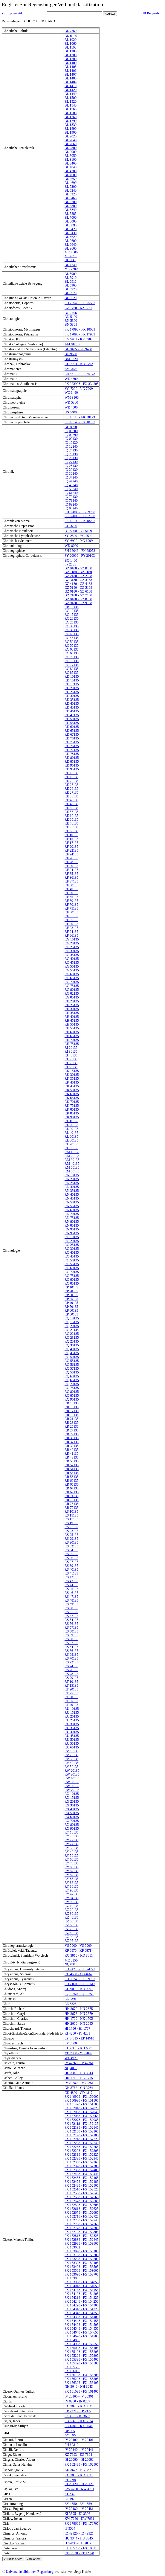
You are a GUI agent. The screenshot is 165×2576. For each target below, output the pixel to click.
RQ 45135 (71, 1353)
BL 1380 (70, 59)
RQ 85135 (71, 1395)
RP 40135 (71, 1303)
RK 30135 (71, 1074)
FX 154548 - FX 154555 (81, 2328)
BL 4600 (70, 175)
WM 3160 (71, 397)
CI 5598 (70, 2480)
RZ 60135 (71, 1925)
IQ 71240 (71, 500)
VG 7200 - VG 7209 (78, 388)
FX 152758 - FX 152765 (81, 2224)
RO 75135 (71, 1275)
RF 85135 (71, 920)
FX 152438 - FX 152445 (81, 2174)
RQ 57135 (71, 1368)
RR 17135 (71, 1411)
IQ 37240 (71, 477)
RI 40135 (70, 1055)
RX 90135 (71, 1828)
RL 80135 (71, 1140)
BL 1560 (70, 109)
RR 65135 (71, 1484)
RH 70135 (71, 1040)
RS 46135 (71, 1592)
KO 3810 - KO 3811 (78, 1955)
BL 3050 (70, 155)
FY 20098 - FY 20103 (79, 555)
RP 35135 (71, 1299)
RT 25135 (71, 1693)
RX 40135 (71, 1809)
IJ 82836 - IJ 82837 (77, 2543)
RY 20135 (71, 1836)
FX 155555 (72, 2367)
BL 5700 (70, 202)
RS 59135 (71, 1635)
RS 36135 (71, 1558)
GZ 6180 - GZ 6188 (78, 591)
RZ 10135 (71, 1906)
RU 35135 (71, 1728)
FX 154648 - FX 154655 (81, 2332)
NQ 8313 (70, 1964)
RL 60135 (71, 1136)
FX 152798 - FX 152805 (81, 2232)
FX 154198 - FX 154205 (81, 2294)
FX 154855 (72, 2340)
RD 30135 (71, 696)
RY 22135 (71, 1840)
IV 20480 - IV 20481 (78, 2508)
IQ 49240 (71, 485)
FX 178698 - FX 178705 (81, 2523)
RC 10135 (71, 611)
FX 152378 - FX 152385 (81, 2166)
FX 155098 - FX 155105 (81, 2348)
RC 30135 (71, 626)
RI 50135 (70, 1059)
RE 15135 (71, 777)
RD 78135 (71, 754)
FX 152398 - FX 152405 (81, 2170)
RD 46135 (71, 711)
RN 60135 (71, 1210)
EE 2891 (70, 1999)
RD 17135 (71, 684)
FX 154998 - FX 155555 (81, 2344)
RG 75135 (71, 986)
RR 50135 (71, 1461)
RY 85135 (71, 1879)
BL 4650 (70, 179)
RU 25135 (71, 1720)
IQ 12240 (71, 446)
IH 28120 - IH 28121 (78, 2484)
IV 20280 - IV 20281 (78, 2083)
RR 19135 (71, 1415)
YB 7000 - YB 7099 (78, 2053)
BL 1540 (70, 105)
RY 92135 (71, 1894)
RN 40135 (71, 1194)
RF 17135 (71, 842)
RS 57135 (71, 1627)
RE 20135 (71, 781)
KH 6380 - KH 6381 (78, 2048)
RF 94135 (71, 931)
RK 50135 (71, 1090)
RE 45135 (71, 804)
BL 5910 (70, 277)
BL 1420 (70, 90)
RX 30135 (71, 1805)
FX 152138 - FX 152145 (81, 2127)
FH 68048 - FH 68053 (79, 550)
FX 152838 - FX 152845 (81, 2239)
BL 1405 (70, 67)
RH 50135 (71, 1024)
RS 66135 (71, 1650)
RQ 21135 (71, 1330)
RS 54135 (71, 1620)
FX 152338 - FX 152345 (81, 2158)
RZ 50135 (71, 1921)
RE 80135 (71, 831)
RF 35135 (71, 873)
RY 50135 (71, 1855)
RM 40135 (71, 1163)
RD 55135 (71, 723)
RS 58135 (71, 1631)
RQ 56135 (71, 1364)
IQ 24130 (71, 450)
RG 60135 (71, 974)
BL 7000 (70, 217)
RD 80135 (71, 757)
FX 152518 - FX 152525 (81, 2189)
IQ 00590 (71, 435)
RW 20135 (71, 1770)
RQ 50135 (71, 1357)
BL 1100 (70, 47)
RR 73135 (71, 1500)
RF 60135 (71, 900)
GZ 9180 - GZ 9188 (78, 603)
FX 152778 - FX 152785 (81, 2228)
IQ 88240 (71, 508)
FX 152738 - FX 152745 (81, 2220)
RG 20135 (71, 943)
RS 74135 (71, 1666)
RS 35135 (71, 1554)
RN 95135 (71, 1233)
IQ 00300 (71, 431)
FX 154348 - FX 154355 (81, 2313)
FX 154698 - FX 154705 (81, 2336)
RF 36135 (71, 877)
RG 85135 (71, 997)
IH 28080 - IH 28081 (78, 2459)
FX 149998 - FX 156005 (81, 2096)
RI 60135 (70, 1067)
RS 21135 (71, 1527)
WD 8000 (71, 545)
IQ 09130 (71, 439)
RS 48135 (71, 1600)
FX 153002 (72, 2247)
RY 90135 (71, 1890)
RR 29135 (71, 1434)
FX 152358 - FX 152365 (81, 2162)
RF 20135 (71, 846)
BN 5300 (70, 320)
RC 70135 (71, 657)
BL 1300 (70, 55)
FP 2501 (70, 564)
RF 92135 (71, 928)
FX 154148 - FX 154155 (81, 2290)
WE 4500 (71, 379)
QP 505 (69, 2431)
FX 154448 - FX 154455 (81, 2321)
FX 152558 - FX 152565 (81, 2197)
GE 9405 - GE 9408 (78, 349)
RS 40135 (71, 1569)
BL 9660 (70, 248)
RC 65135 (71, 653)
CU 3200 (70, 526)
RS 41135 (71, 1573)
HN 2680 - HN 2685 (78, 2023)
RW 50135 (71, 1782)
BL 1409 (70, 82)
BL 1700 (70, 113)
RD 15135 (71, 680)
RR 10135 (71, 1403)
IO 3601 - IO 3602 (77, 2416)
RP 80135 (71, 1314)
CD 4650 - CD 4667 (78, 1974)
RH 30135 (71, 1009)
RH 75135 (71, 1044)
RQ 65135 (71, 1380)
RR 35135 (71, 1438)
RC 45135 (71, 638)
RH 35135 (71, 1013)
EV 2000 (70, 2043)
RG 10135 (71, 939)
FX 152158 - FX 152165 (81, 2131)
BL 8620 (70, 237)
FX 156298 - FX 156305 (81, 2379)
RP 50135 (71, 1306)
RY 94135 (71, 1898)
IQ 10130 (71, 442)
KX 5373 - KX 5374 (78, 2421)
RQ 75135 (71, 1388)
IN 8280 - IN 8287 (77, 2401)
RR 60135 (71, 1480)
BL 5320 (70, 194)
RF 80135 (71, 912)
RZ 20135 (71, 1909)
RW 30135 (71, 1774)
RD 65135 (71, 730)
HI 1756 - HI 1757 (77, 2028)
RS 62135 (71, 1643)
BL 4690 (70, 182)
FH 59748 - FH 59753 (79, 1979)
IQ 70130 (71, 496)
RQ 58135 (71, 1372)
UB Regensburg (152, 13)
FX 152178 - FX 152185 (81, 2135)
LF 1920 (70, 2499)
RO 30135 (71, 1248)
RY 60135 (71, 1859)
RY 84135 (71, 1875)
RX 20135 (71, 1801)
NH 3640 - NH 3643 (78, 2386)
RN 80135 (71, 1221)
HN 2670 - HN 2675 (78, 2008)
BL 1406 (70, 70)
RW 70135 (71, 1790)
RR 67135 (71, 1488)
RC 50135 (71, 641)
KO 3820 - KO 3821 (78, 2406)
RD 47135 (71, 715)
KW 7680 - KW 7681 (79, 2518)
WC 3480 (71, 392)
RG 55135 (71, 970)
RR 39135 (71, 1446)
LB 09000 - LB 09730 (79, 512)
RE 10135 (71, 773)
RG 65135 (71, 978)
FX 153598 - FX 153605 (81, 2270)
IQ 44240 (71, 481)
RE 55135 (71, 812)
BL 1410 (70, 86)
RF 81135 (71, 916)
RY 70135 (71, 1863)
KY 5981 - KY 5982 (78, 339)
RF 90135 (71, 924)
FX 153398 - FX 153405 (81, 2263)
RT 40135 (71, 1705)
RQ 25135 (71, 1341)
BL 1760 (70, 117)
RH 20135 (71, 1001)
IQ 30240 (71, 473)
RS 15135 (71, 1515)
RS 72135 (71, 1662)
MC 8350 (71, 1960)
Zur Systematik (12, 13)
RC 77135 (71, 665)
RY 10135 (71, 1832)
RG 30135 (71, 951)
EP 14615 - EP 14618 (79, 2038)
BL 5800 (70, 206)
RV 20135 (71, 1755)
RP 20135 (71, 1291)
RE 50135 (71, 808)
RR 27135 (71, 1430)
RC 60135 (71, 649)
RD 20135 (71, 688)
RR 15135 (71, 1407)
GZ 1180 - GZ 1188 (78, 572)
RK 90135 (71, 1117)
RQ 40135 (71, 1349)
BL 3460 (70, 163)
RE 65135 (71, 819)
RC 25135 (71, 622)
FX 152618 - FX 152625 (81, 2208)
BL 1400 (70, 63)
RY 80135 (71, 1867)
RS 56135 (71, 1623)
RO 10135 (71, 1237)
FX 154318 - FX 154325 (81, 2309)
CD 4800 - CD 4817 (78, 2092)
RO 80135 (71, 1279)
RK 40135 (71, 1082)
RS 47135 (71, 1596)
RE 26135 (71, 788)
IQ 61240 (71, 493)
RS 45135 (71, 1589)
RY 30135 (71, 1848)
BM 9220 (71, 359)
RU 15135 (71, 1712)
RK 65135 (71, 1098)
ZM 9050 (70, 2435)
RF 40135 (71, 889)
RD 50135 (71, 719)
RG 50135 (71, 966)
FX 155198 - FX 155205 (81, 2351)
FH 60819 (71, 2444)
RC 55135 (71, 645)
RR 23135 (71, 1422)
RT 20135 (71, 1689)
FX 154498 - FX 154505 (81, 2324)
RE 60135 (71, 815)
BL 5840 (70, 210)
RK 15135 (71, 1071)
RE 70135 (71, 823)
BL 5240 (70, 190)
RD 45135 (71, 707)
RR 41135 (71, 1453)
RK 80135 (71, 1109)
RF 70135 (71, 904)
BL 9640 (70, 244)
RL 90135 (71, 1144)
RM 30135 (71, 1159)
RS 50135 (71, 1608)
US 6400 (70, 412)
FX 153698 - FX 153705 (81, 2274)
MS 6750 (70, 256)
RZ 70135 (71, 1929)
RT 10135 (71, 1681)
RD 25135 (71, 692)
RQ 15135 (71, 1322)
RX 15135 (71, 1797)
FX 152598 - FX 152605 (81, 2205)
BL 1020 (70, 39)
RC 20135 (71, 618)
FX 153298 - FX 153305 (81, 2259)
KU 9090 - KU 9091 (78, 1989)
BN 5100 (70, 317)
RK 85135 (71, 1113)
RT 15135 (71, 1685)
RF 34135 (71, 870)
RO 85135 (71, 1283)
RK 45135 (71, 1086)
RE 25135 (71, 785)
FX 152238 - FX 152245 (81, 2143)
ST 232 (69, 2494)
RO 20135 (71, 1241)
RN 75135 (71, 1217)
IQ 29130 (71, 469)
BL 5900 (70, 274)
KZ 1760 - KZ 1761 (78, 308)
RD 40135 (71, 703)
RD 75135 (71, 742)
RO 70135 (71, 1272)
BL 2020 (70, 136)
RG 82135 (71, 993)
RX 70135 (71, 1821)
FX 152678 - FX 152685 (81, 2212)
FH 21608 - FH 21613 (79, 1984)
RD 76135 (71, 746)
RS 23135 (71, 1531)
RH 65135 (71, 1036)
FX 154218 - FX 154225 (81, 2297)
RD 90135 (71, 765)
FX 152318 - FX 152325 (81, 2154)
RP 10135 (71, 1287)
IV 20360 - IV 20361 (78, 2396)
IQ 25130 (71, 454)
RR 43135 (71, 1457)
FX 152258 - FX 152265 (81, 2147)
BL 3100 (70, 159)
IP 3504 (69, 2528)
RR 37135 (71, 1442)
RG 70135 (71, 982)
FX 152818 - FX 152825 (81, 2236)
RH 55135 (71, 1028)
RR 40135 (71, 1449)
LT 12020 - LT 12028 (79, 2553)
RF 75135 (71, 908)
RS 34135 (71, 1550)
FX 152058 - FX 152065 (81, 2116)
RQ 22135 (71, 1333)
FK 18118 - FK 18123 (79, 417)
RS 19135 (71, 1523)
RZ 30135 (71, 1913)
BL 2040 (70, 140)
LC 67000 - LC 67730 (79, 516)
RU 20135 (71, 1716)
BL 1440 (70, 94)
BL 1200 (70, 51)
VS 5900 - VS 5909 (78, 1945)
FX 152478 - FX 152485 (81, 2181)
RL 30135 (71, 1129)
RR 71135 (71, 1496)
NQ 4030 (70, 2068)
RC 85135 (71, 672)
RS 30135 (71, 1542)
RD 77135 (71, 750)
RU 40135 (71, 1732)
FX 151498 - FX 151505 (81, 2104)
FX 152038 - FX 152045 (81, 2112)
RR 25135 (71, 1426)
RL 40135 (71, 1132)
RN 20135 (71, 1179)
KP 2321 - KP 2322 (77, 2411)
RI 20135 (70, 1047)
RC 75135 (71, 661)
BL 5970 (70, 289)
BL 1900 (70, 132)
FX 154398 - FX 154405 (81, 2317)
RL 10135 (71, 1121)
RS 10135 (71, 1511)
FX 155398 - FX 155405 (81, 2359)
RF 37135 (71, 881)
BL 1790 (70, 121)
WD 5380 (71, 402)
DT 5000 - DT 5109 (78, 531)
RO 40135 (71, 1252)
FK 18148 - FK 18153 (79, 422)
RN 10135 (71, 1175)
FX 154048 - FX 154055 (81, 2286)
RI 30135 (70, 1051)
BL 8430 (70, 233)
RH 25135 (71, 1005)
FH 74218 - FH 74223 (79, 1969)
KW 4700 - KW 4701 (79, 2489)
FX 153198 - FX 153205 (81, 2255)
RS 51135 (71, 1612)
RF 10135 (71, 835)
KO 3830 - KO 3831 (78, 2475)
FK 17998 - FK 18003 (79, 329)
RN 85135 (71, 1225)
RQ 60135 (71, 1376)
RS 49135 (71, 1604)
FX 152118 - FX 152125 (81, 2123)
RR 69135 (71, 1492)
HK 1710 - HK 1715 (78, 2078)
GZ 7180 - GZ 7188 (78, 595)
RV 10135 (71, 1751)
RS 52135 (71, 1616)
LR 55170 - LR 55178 (79, 374)
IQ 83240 (71, 504)
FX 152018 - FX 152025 (81, 2108)
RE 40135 (71, 800)
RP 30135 (71, 1295)
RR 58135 (71, 1477)
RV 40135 (71, 1763)
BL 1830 (70, 125)
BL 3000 (70, 152)
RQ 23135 (71, 1337)
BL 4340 (70, 265)
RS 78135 (71, 1674)
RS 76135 (71, 1670)
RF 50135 (71, 893)
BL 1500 (70, 97)
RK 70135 (71, 1102)
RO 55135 (71, 1264)
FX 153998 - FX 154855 (81, 2282)
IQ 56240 (71, 489)
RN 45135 (71, 1198)
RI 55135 (70, 1063)
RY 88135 (71, 1886)
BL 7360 (70, 31)
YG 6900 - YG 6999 (78, 541)
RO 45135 (71, 1256)
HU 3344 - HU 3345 (78, 2538)
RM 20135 (71, 1156)
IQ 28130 (71, 466)
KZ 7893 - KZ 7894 (78, 2454)
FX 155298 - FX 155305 (81, 2355)
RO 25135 (71, 1245)
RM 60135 (71, 1171)
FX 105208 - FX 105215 (81, 2548)
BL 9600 (70, 240)
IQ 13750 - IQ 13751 (78, 1994)
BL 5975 (70, 293)
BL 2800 (70, 148)
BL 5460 (70, 198)
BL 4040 (70, 167)
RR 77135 (71, 1507)
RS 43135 (71, 1581)
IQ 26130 (71, 458)
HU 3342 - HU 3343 (78, 2073)
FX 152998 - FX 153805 (81, 2243)
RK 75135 (71, 1105)
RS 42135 (71, 1577)
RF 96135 (71, 935)
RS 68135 (71, 1654)
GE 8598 (70, 427)
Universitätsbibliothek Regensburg (29, 2571)
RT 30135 (71, 1697)
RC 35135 (71, 630)
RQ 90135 (71, 1399)
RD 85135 (71, 761)
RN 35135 (71, 1190)
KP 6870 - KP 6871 (77, 1950)
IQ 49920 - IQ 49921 (78, 2533)
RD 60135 (71, 727)
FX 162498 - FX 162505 (81, 2464)
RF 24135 (71, 854)
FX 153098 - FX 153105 (81, 2251)
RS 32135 (71, 1546)
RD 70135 (71, 738)
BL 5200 (70, 186)
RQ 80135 (71, 1391)
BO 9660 (70, 354)
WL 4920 (70, 2058)
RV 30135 (71, 1759)
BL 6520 (70, 298)
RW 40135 (71, 1778)
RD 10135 (71, 676)
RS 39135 (71, 1565)
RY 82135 (71, 1871)
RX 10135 (71, 1794)
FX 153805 (72, 2278)
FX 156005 (72, 2371)
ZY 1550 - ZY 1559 (78, 2504)
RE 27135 (71, 792)
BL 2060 (70, 144)
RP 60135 (71, 1310)
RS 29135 (71, 1538)
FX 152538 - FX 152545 (81, 2193)
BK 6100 (70, 36)
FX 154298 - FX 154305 (81, 2305)
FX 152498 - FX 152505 (81, 2185)
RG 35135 (71, 955)
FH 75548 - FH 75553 (79, 303)
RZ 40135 (71, 1917)
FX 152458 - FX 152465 (81, 2178)
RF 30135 (71, 866)
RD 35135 (71, 699)
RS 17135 (71, 1519)
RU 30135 (71, 1724)
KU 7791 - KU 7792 (78, 364)
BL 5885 (70, 213)
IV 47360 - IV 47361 (78, 2063)
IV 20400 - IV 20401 (78, 2440)
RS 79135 (71, 1678)
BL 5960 (70, 285)
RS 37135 (71, 1562)
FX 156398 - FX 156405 (81, 2382)
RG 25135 (71, 947)
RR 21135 (71, 1419)
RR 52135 (71, 1465)
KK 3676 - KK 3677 (78, 2470)
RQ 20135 (71, 1326)
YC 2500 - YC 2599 (78, 536)
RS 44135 (71, 1585)
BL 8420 (70, 229)
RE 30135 (71, 796)
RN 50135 (71, 1202)
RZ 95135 (71, 1940)
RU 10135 (71, 1708)
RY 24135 (71, 1844)
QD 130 (69, 260)
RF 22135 (71, 850)
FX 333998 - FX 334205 (81, 384)
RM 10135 (71, 1152)
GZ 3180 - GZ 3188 (78, 580)
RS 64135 (71, 1647)
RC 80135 (71, 669)
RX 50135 (71, 1813)
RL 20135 (71, 1125)
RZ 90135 (71, 1937)
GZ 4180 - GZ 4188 (78, 583)
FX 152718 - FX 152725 (81, 2216)
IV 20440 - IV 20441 (78, 2449)
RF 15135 (71, 839)
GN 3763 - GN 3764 (78, 2088)
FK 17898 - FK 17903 (79, 334)
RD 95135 (71, 769)
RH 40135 (71, 1016)
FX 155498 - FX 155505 (81, 2363)
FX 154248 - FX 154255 (81, 2301)
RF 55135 (71, 897)
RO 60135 (71, 1268)
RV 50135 (71, 1766)
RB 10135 (71, 607)
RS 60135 (71, 1639)
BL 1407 (70, 74)
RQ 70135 (71, 1384)
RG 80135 (71, 989)
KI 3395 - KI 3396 (77, 2513)
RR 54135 (71, 1469)
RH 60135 (71, 1032)
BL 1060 (70, 43)
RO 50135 (71, 1260)
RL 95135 (71, 1148)
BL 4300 (70, 171)
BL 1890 (70, 128)
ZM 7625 (70, 369)
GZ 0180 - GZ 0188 (78, 568)
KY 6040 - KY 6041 (78, 2426)
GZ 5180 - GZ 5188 (78, 587)
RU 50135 (71, 1739)
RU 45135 (71, 1736)
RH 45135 (71, 1020)
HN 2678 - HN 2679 (78, 2013)
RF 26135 (71, 858)
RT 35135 (71, 1701)
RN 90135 (71, 1229)
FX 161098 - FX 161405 (81, 2391)
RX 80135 (71, 1824)
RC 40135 (71, 634)
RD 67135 (71, 734)
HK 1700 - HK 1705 (78, 2018)
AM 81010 (71, 344)
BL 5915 (70, 281)
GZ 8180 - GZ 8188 (78, 599)
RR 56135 (71, 1473)
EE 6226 (70, 2004)
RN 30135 (71, 1187)
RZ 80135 (71, 1933)
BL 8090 (70, 225)
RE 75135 (71, 827)
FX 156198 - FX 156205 (81, 2375)
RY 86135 (71, 1882)
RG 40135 (71, 958)
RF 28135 (71, 862)
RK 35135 (71, 1078)
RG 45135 (71, 962)
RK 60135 (71, 1094)
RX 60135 (71, 1817)
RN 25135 (71, 1183)
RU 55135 (71, 1743)
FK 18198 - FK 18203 (79, 521)
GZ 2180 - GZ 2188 (78, 576)
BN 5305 (70, 324)
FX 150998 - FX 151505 (81, 2100)
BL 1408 (70, 78)
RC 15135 (71, 614)
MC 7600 (71, 252)
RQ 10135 (71, 1318)
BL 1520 (70, 101)
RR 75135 (71, 1504)
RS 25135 (71, 1534)
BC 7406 (70, 313)
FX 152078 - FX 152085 (81, 2120)
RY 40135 (71, 1852)
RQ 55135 (71, 1361)
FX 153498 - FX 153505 (81, 2266)
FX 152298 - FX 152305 (81, 2150)
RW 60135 (71, 1786)
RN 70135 (71, 1214)
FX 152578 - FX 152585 (81, 2201)
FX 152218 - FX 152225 (81, 2139)
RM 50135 (71, 1167)
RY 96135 (71, 1902)
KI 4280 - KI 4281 (77, 2033)
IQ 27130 (71, 462)
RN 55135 (71, 1206)
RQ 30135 (71, 1345)
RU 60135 (71, 1747)
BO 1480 (70, 560)
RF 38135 (71, 885)
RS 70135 (71, 1658)
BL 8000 (70, 221)
